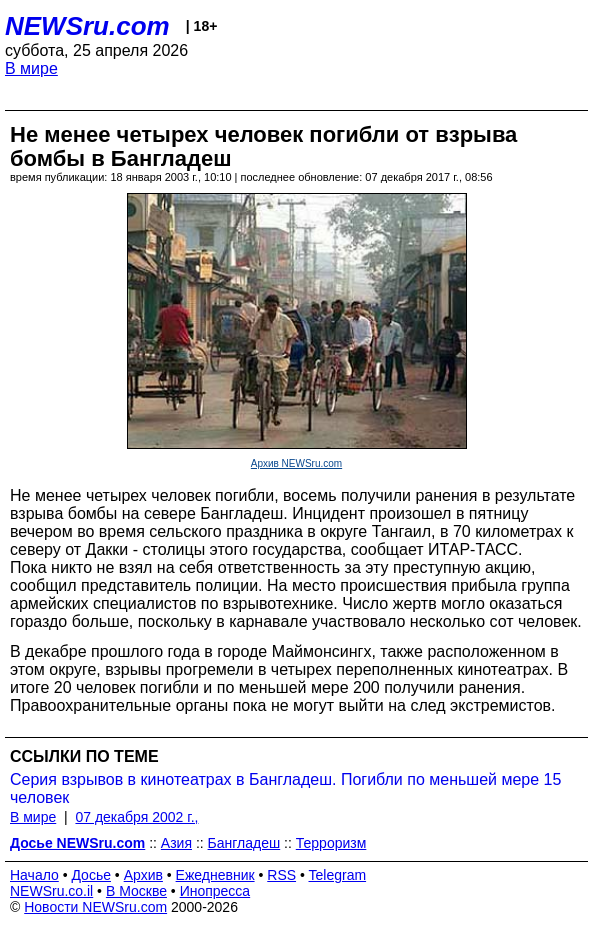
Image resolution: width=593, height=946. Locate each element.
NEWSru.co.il (51, 891)
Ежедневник (215, 875)
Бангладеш (244, 843)
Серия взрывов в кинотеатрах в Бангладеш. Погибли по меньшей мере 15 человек (285, 788)
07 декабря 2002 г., (136, 817)
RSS (281, 875)
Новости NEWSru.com (95, 907)
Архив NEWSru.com (296, 463)
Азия (176, 843)
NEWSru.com (87, 26)
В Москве (136, 891)
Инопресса (215, 891)
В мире (31, 68)
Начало (34, 875)
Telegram (338, 875)
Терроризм (331, 843)
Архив (143, 875)
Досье (91, 875)
